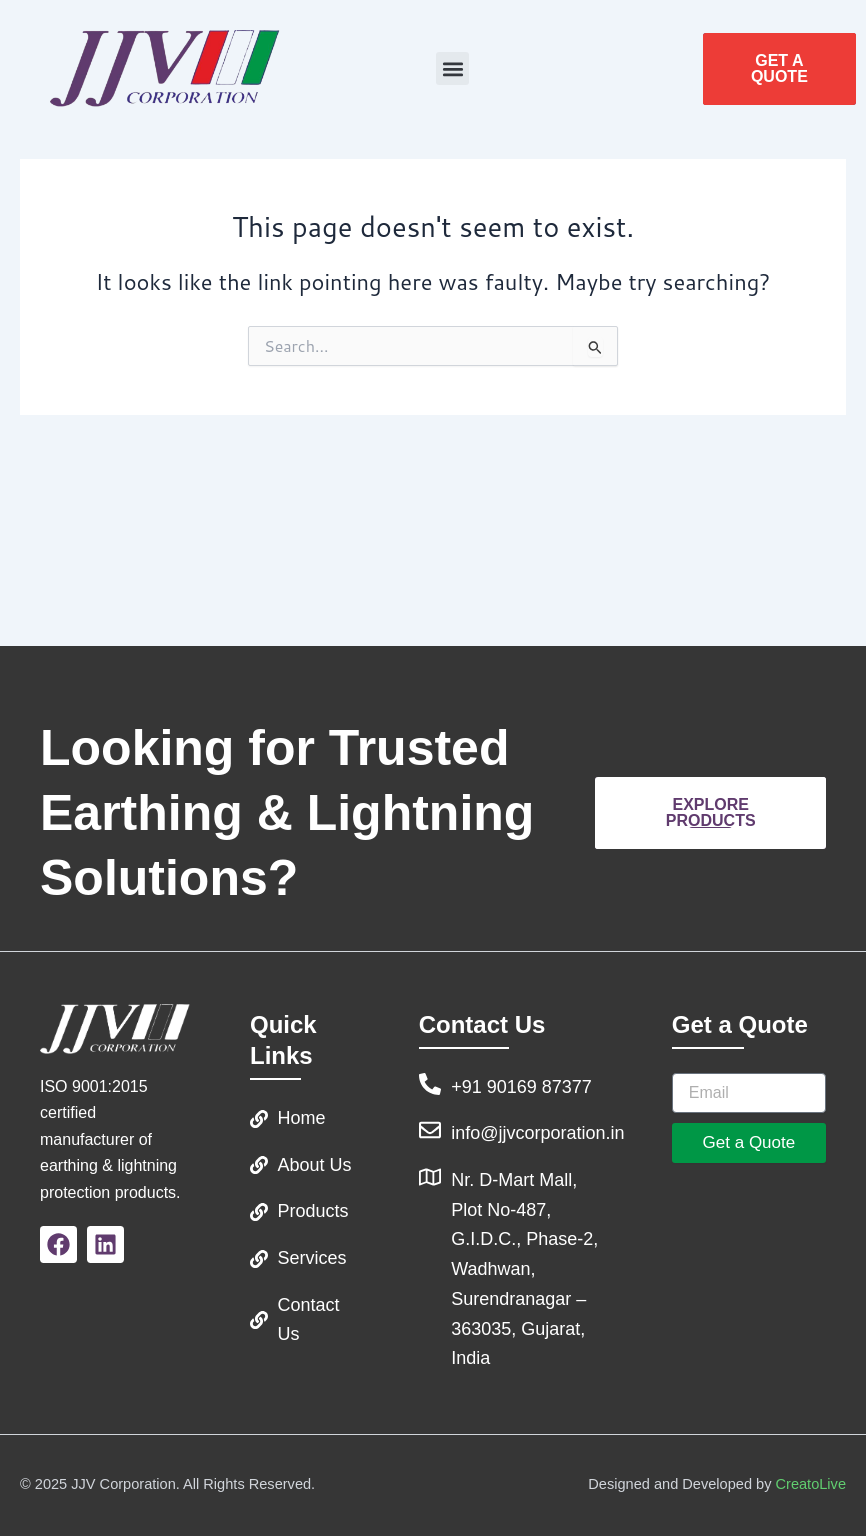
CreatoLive (811, 1484)
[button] (452, 68)
